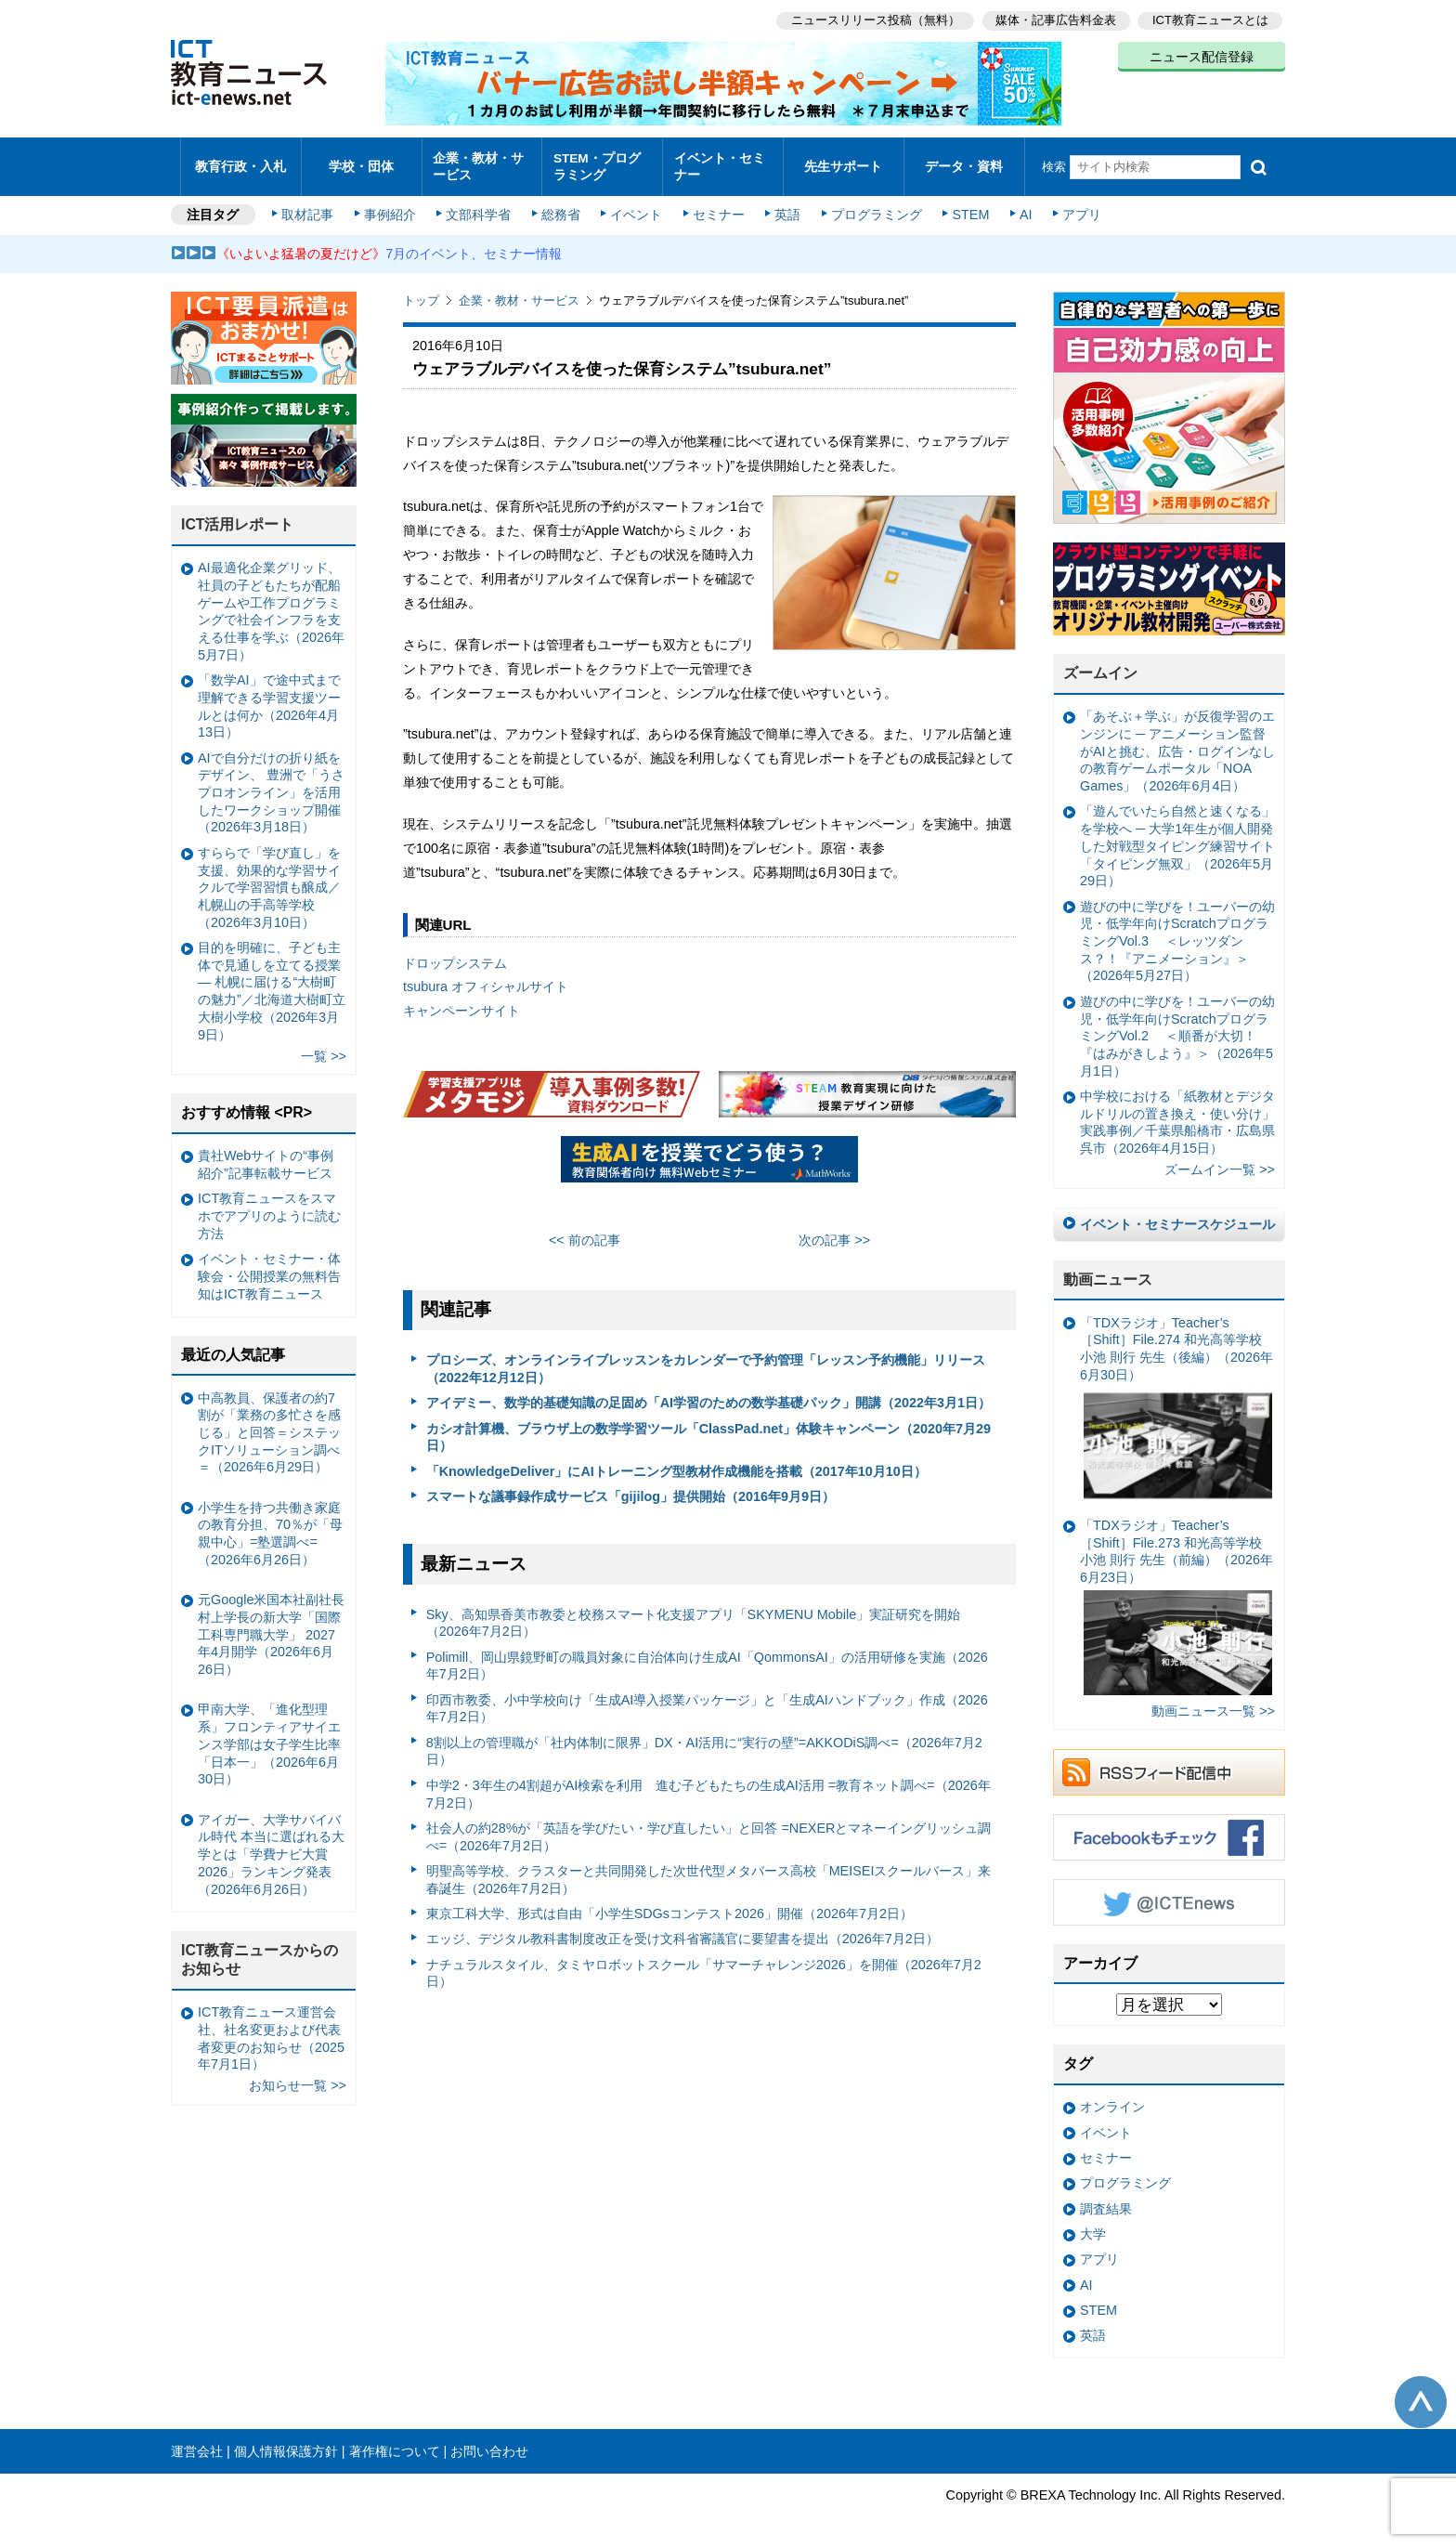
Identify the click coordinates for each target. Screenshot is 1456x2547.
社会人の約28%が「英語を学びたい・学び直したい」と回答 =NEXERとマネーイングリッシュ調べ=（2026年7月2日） (709, 1827)
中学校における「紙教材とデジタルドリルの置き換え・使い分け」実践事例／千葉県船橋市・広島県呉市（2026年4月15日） (1177, 1112)
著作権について (394, 2442)
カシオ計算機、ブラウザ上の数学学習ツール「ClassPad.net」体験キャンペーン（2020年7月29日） (708, 1428)
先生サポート (843, 162)
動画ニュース (1107, 1270)
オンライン (1112, 2098)
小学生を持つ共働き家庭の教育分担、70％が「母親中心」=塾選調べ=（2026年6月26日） (270, 1524)
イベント (636, 206)
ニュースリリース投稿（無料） (872, 19)
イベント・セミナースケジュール (1177, 1215)
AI (1020, 206)
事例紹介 (392, 206)
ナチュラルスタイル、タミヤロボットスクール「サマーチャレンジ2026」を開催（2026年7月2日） (704, 1964)
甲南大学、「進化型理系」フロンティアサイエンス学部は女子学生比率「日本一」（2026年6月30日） (269, 1735)
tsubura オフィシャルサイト (485, 978)
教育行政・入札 (241, 162)
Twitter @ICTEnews (1169, 1893)
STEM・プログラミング (602, 161)
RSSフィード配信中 (1169, 1763)
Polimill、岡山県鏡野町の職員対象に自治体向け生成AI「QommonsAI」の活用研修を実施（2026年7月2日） (707, 1656)
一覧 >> (323, 1046)
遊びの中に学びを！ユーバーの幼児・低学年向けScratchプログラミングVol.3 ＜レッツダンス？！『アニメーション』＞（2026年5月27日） (1177, 932)
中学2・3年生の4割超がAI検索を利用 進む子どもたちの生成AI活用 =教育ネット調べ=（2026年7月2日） (708, 1785)
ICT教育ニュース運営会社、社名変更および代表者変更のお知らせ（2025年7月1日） (271, 2029)
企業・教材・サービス (477, 161)
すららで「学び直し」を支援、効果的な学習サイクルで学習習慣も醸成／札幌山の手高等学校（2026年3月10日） (269, 878)
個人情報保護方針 (286, 2442)
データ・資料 (964, 162)
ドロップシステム (455, 954)
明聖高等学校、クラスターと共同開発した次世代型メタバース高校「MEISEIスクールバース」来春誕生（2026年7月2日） (709, 1870)
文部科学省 (479, 206)
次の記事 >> (834, 1230)
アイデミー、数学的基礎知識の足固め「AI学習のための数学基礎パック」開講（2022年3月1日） (708, 1394)
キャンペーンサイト (461, 1002)
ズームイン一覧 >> (1219, 1161)
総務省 (560, 206)
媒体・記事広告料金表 (1054, 19)
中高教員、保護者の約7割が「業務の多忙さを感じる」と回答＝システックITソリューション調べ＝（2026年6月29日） (269, 1423)
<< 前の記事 (584, 1230)
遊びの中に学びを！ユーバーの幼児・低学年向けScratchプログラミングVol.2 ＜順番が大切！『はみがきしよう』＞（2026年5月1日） (1177, 1027)
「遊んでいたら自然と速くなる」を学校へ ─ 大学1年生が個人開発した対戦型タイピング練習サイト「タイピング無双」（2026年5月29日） (1177, 837)
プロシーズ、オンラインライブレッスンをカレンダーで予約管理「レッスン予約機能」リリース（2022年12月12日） (705, 1360)
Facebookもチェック (1169, 1828)
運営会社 (197, 2442)
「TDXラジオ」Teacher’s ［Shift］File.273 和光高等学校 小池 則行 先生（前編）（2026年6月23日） (1176, 1597)
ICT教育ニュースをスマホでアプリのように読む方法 (269, 1207)
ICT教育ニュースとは (1210, 19)
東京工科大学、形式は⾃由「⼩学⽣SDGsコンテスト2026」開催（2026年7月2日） (669, 1904)
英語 (786, 206)
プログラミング (872, 206)
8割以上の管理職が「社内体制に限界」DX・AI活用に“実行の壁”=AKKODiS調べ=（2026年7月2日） (704, 1742)
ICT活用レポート (237, 516)
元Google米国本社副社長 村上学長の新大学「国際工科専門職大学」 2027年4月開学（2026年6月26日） (271, 1626)
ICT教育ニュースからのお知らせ (260, 1950)
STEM (966, 206)
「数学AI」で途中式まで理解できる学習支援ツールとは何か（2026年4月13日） (269, 697)
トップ (421, 292)
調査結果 (1106, 2199)
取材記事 (310, 206)
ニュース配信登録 (1202, 55)
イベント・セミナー (717, 161)
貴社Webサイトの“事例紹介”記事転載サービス (265, 1156)
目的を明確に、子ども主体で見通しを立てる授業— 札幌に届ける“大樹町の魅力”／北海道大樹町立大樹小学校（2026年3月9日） (271, 982)
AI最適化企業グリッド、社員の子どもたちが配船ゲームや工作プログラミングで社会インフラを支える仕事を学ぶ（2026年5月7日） (271, 603)
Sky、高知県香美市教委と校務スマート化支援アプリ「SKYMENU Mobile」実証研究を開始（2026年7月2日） (693, 1614)
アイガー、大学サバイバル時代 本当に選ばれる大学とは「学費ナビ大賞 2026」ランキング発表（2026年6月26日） (271, 1845)
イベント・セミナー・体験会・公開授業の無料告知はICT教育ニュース (269, 1267)
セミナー (717, 206)
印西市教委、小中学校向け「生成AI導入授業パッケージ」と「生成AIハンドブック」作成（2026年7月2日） (707, 1699)
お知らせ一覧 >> (297, 2077)
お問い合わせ (489, 2442)
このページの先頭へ (1421, 2393)
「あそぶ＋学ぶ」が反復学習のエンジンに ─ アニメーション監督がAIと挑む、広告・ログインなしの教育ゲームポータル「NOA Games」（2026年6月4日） (1177, 742)
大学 (1093, 2224)
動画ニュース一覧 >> (1213, 1701)
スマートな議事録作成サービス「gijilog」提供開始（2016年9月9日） (630, 1487)
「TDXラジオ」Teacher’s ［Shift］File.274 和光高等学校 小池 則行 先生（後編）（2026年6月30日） (1176, 1401)
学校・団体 (362, 162)
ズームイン (1100, 665)
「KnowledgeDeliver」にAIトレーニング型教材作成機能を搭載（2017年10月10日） (676, 1462)
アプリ (1076, 206)
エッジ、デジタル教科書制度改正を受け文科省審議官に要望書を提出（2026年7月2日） (682, 1930)
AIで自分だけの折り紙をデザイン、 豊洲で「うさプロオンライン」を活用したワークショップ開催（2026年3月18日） (271, 783)
